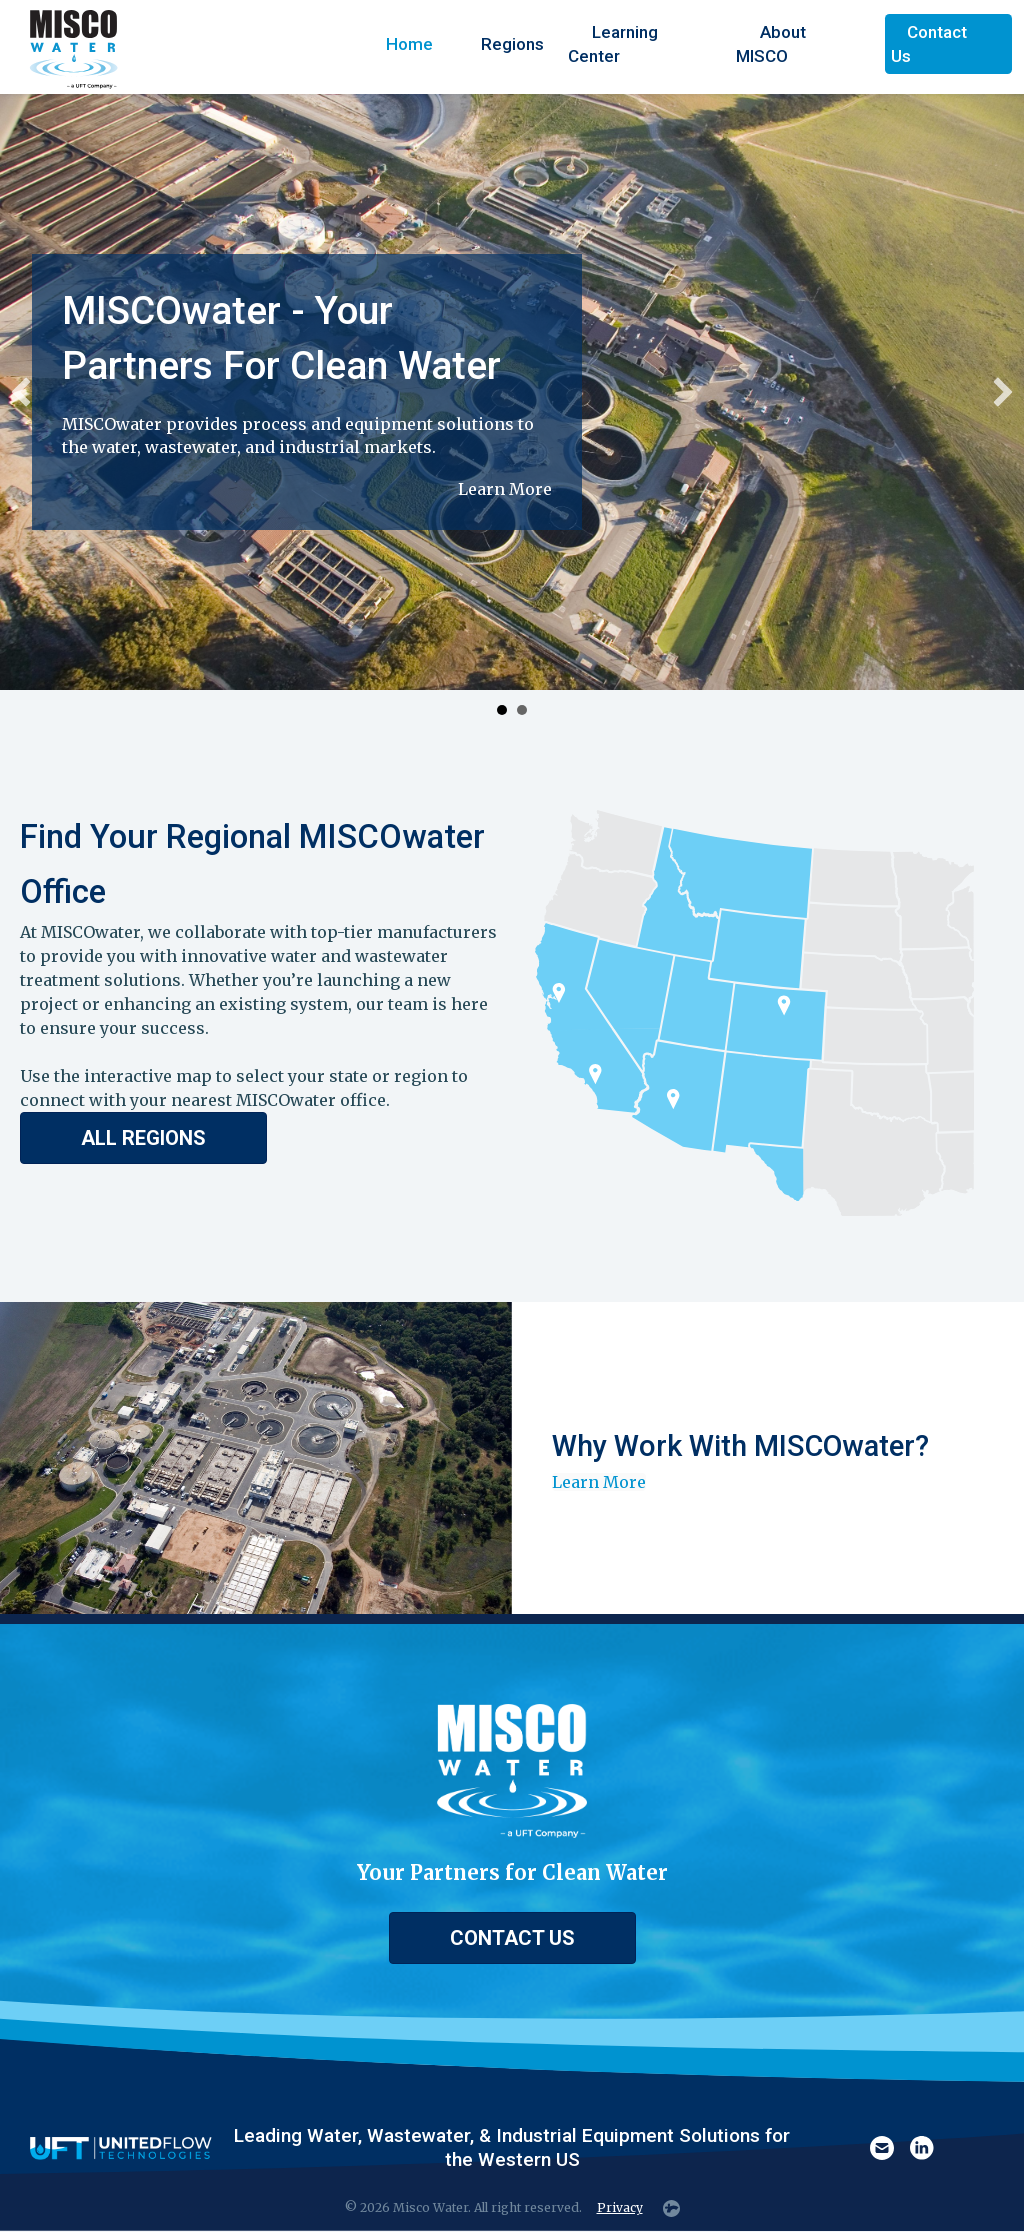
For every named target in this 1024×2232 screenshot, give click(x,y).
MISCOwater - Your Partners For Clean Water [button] (502, 710)
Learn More (505, 489)
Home (409, 44)
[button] (21, 392)
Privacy (620, 2207)
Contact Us (929, 44)
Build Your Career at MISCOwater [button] (522, 710)
